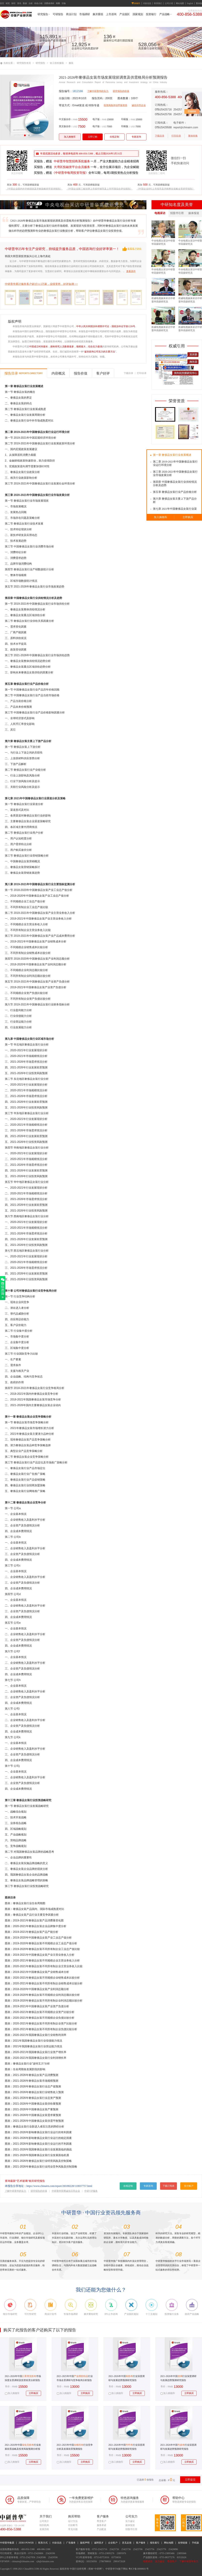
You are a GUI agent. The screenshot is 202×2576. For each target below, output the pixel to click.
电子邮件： (180, 122)
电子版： (97, 119)
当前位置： (9, 63)
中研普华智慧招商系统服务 (72, 161)
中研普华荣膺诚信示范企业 (66, 2191)
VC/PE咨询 (81, 2557)
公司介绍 (169, 3)
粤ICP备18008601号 (138, 2569)
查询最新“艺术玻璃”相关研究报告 (25, 2180)
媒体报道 (193, 213)
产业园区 (124, 14)
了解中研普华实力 (188, 2561)
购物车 (137, 3)
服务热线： (161, 91)
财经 (13, 3)
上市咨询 (111, 14)
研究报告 (43, 14)
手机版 (195, 2543)
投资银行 (151, 14)
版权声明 (85, 2543)
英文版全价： (66, 126)
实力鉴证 (130, 2521)
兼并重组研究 (150, 2553)
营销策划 (92, 2553)
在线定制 (114, 137)
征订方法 (73, 2521)
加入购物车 (70, 137)
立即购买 (187, 517)
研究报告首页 (24, 63)
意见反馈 (126, 2543)
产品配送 (101, 2529)
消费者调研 (49, 3)
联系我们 (158, 3)
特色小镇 (38, 3)
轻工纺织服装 (57, 63)
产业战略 (164, 14)
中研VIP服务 (91, 2191)
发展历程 (44, 2529)
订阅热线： (161, 104)
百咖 (64, 3)
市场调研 (84, 14)
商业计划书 (20, 2553)
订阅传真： (161, 122)
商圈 (58, 3)
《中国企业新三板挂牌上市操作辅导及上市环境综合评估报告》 (100, 189)
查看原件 (131, 271)
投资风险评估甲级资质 (115, 105)
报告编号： (65, 91)
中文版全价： (66, 119)
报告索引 (154, 2543)
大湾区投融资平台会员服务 (72, 167)
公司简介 (44, 2521)
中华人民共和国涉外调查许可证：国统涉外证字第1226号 (105, 326)
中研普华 (110, 2569)
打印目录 (176, 136)
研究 (8, 3)
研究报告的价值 (121, 91)
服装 (71, 63)
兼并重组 (98, 14)
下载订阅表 (168, 2186)
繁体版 (199, 3)
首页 (2, 3)
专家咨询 (136, 137)
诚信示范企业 (139, 105)
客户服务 (140, 2543)
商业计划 (71, 14)
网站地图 (180, 3)
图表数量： (124, 98)
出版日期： (65, 98)
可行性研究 (6, 2553)
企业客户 (112, 2543)
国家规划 (138, 14)
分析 (31, 3)
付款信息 (147, 3)
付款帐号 (73, 2525)
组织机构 (44, 2525)
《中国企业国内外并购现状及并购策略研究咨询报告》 (34, 189)
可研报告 (58, 14)
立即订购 (92, 137)
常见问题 (73, 2529)
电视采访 (160, 213)
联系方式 (43, 2543)
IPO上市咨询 (6, 2557)
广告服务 (71, 2543)
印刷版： (126, 119)
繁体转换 (193, 136)
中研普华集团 (7, 2543)
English (190, 3)
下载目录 (159, 136)
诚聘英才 (99, 2543)
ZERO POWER (26, 2543)
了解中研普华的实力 (97, 91)
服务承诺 (101, 2525)
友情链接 (182, 2543)
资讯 (19, 3)
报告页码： (98, 98)
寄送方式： (65, 105)
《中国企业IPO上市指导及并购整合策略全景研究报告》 (166, 189)
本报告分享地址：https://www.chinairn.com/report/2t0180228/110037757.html (48, 2186)
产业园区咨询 (150, 2557)
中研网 (98, 2569)
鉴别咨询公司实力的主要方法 (99, 351)
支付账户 (188, 2186)
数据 (25, 3)
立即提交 (190, 2479)
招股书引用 (177, 213)
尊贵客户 (101, 2521)
